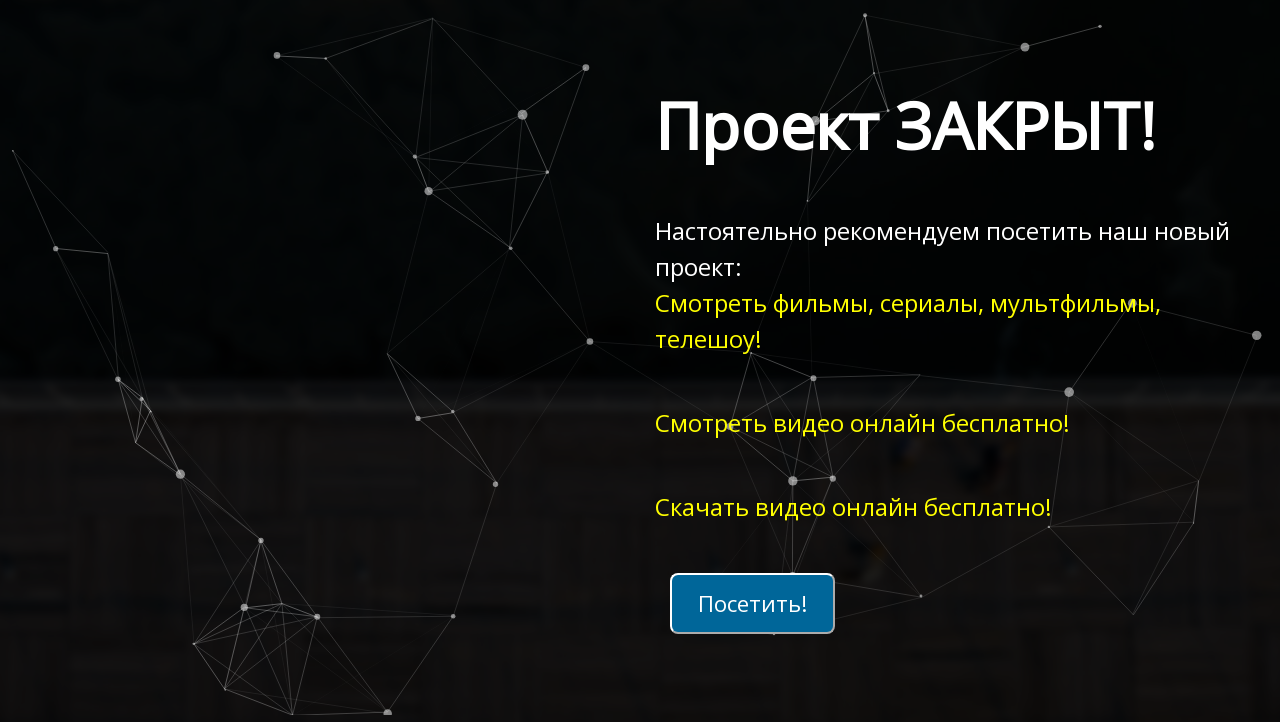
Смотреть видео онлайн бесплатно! (862, 422)
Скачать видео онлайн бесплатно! (853, 506)
